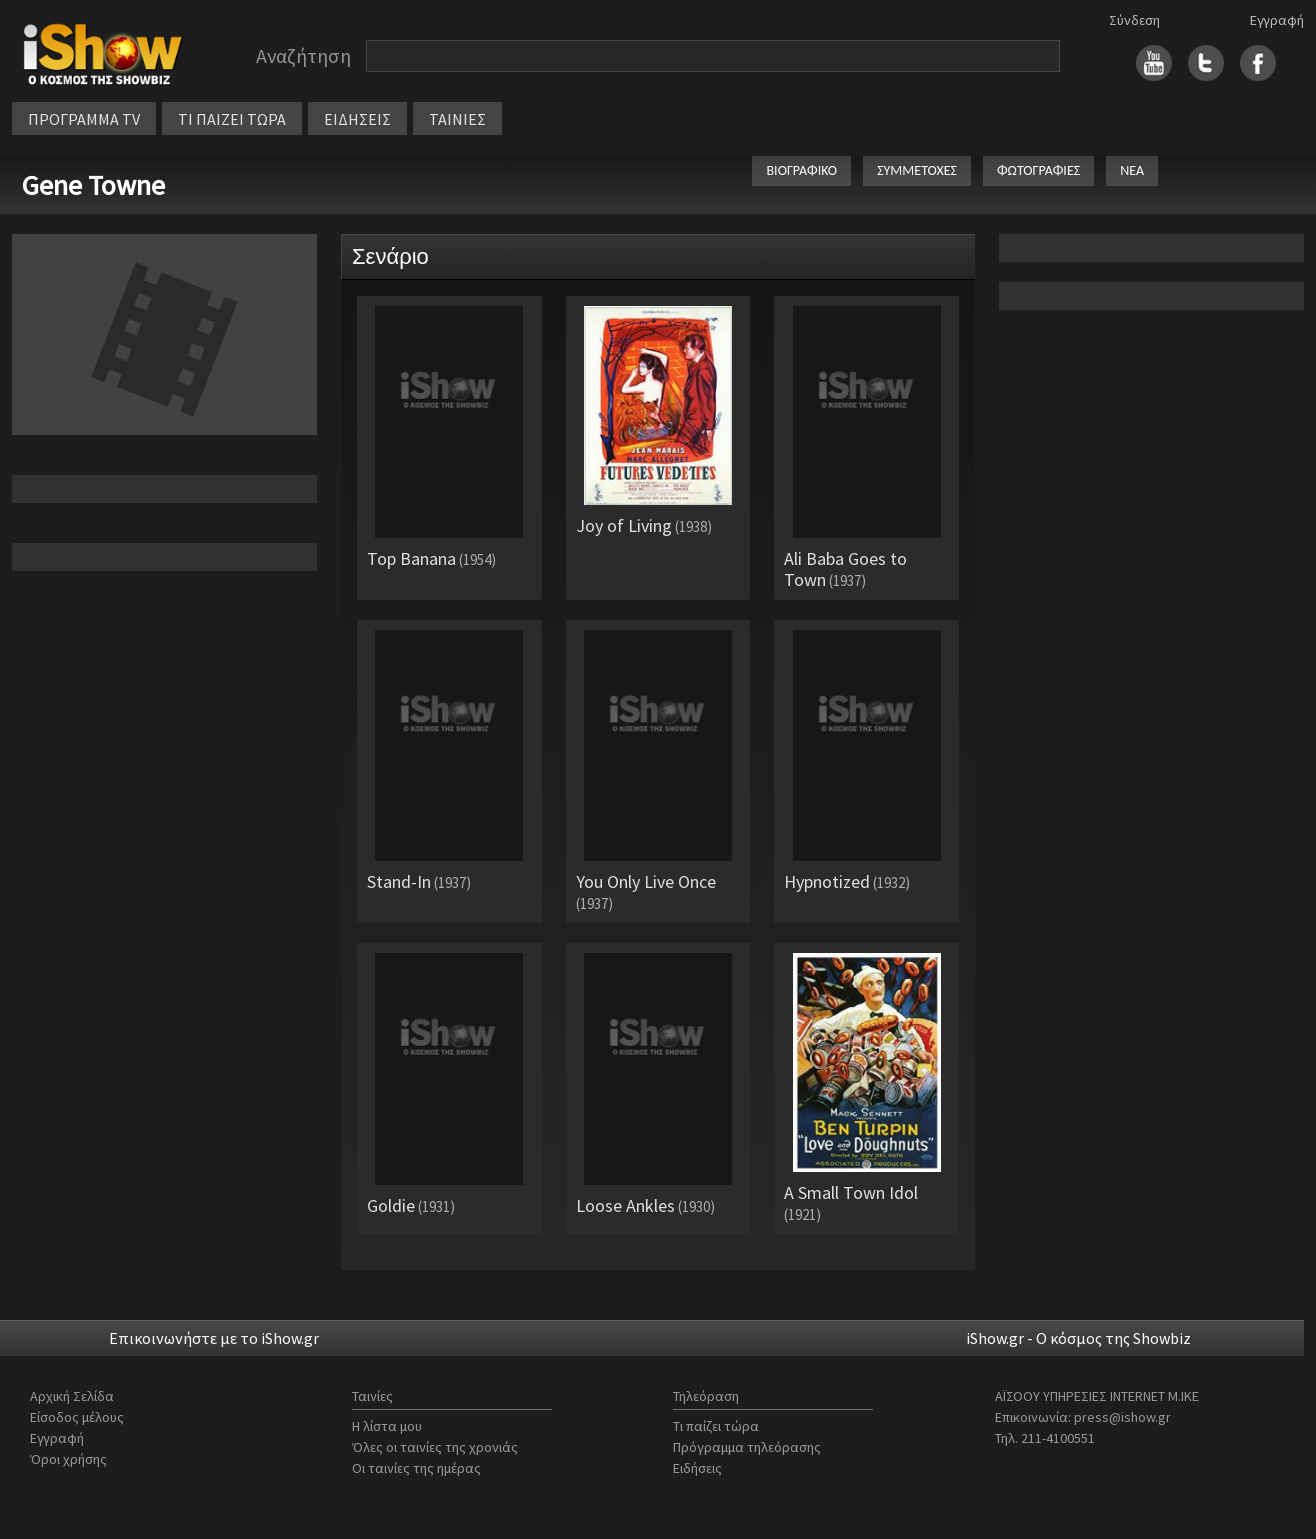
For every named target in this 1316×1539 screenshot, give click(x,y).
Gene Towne (93, 185)
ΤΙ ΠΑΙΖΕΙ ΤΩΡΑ (232, 119)
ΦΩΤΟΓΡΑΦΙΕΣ (1038, 170)
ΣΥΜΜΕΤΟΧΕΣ (917, 170)
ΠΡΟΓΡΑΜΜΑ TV (84, 119)
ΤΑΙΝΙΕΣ (457, 119)
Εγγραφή (1277, 20)
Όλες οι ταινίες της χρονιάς (435, 1447)
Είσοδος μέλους (77, 1417)
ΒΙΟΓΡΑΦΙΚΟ (801, 170)
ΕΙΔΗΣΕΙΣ (357, 119)
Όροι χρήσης (68, 1459)
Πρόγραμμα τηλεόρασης (747, 1447)
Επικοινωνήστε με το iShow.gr (214, 1338)
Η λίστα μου (387, 1426)
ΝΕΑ (1132, 170)
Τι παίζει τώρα (716, 1426)
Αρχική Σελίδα (72, 1396)
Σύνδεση (1134, 20)
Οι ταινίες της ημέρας (416, 1468)
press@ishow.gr (1122, 1417)
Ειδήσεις (697, 1468)
